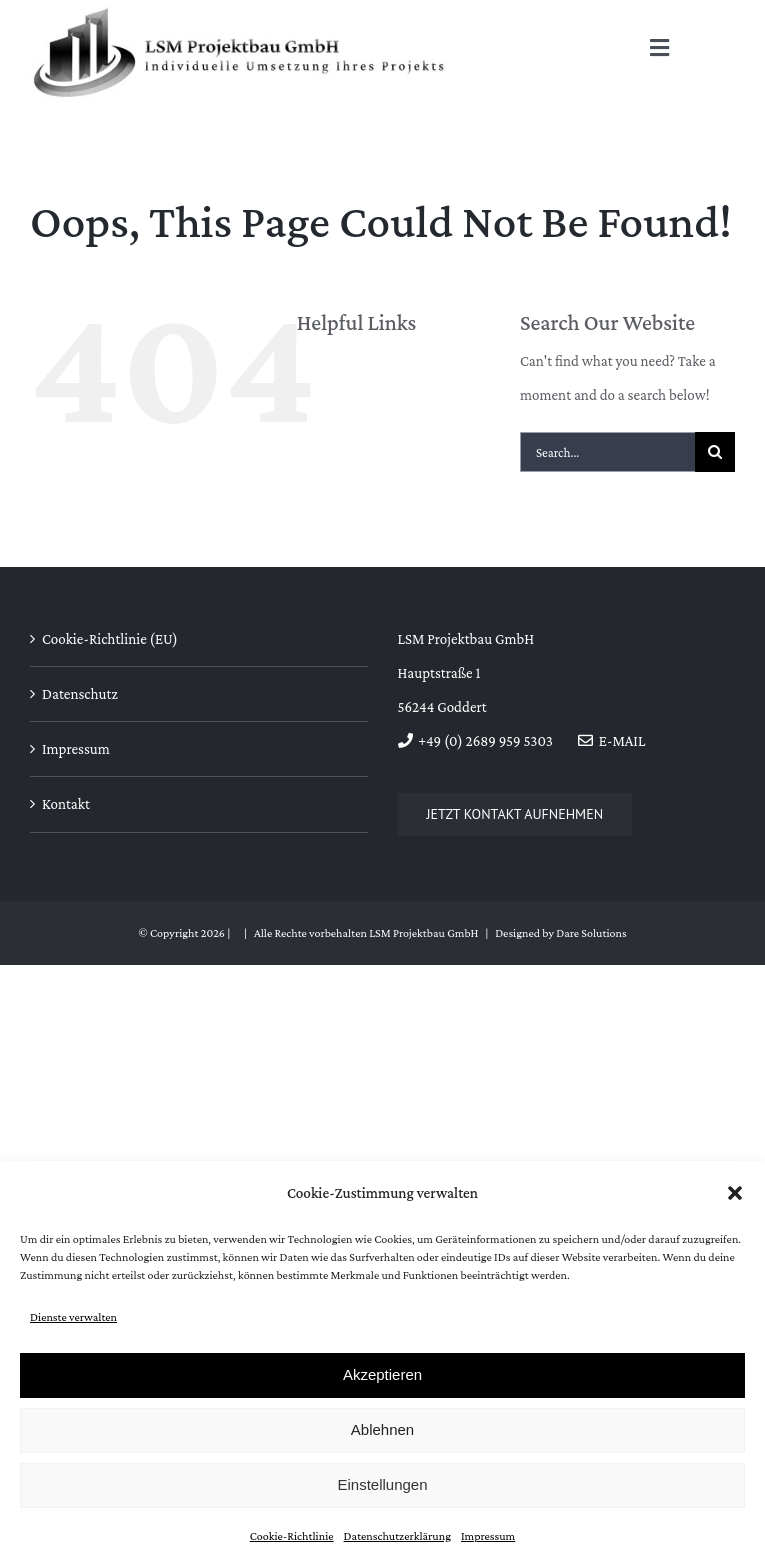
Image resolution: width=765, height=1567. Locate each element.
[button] (735, 1193)
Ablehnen (382, 1429)
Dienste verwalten (73, 1317)
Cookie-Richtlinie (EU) (110, 639)
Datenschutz (80, 694)
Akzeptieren (382, 1374)
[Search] (715, 452)
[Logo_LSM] (240, 12)
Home (347, 370)
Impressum (488, 1536)
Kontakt (352, 437)
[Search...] (607, 452)
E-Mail (611, 741)
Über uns (355, 404)
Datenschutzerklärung (397, 1536)
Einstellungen (382, 1484)
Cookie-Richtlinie (292, 1536)
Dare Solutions (591, 933)
